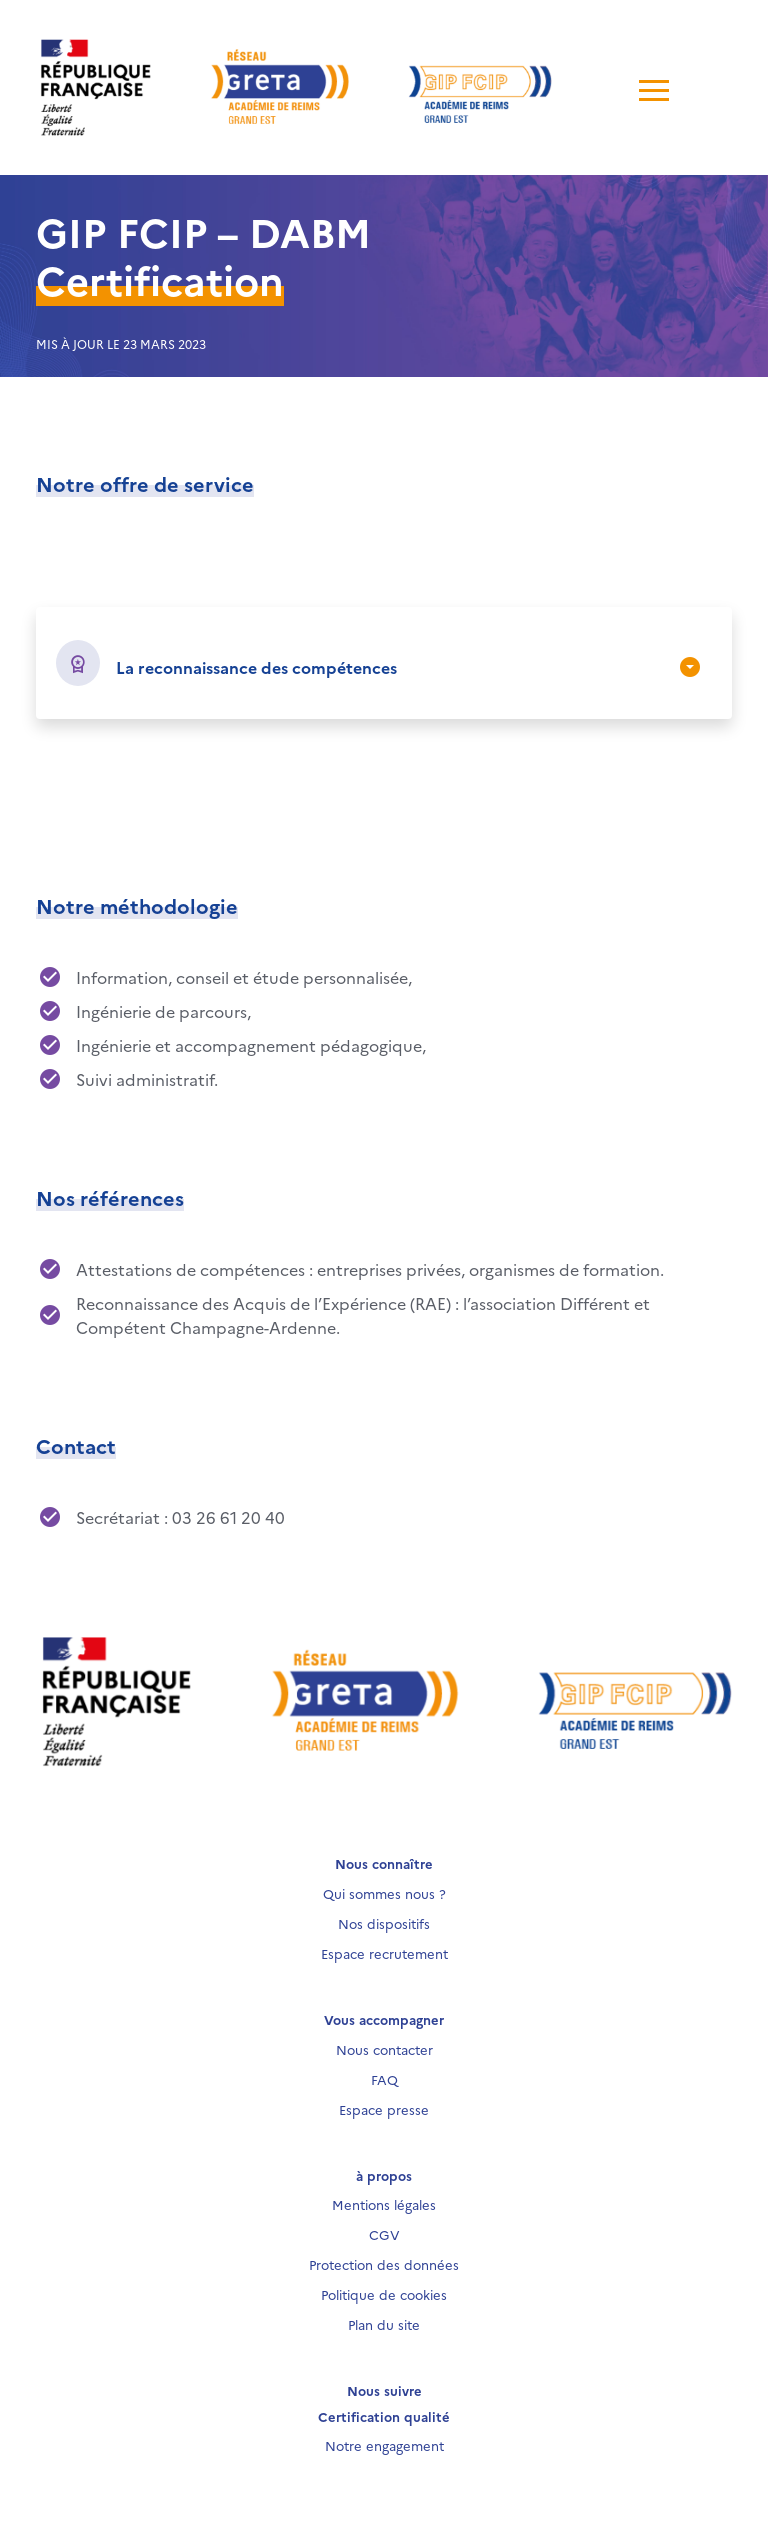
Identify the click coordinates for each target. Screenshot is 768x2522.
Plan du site (384, 2324)
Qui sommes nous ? (384, 1893)
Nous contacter (384, 2049)
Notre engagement (384, 2445)
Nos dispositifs (384, 1923)
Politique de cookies (384, 2294)
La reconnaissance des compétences (256, 667)
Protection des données (384, 2264)
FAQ (384, 2079)
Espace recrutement (384, 1953)
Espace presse (384, 2109)
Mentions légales (384, 2204)
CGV (384, 2234)
